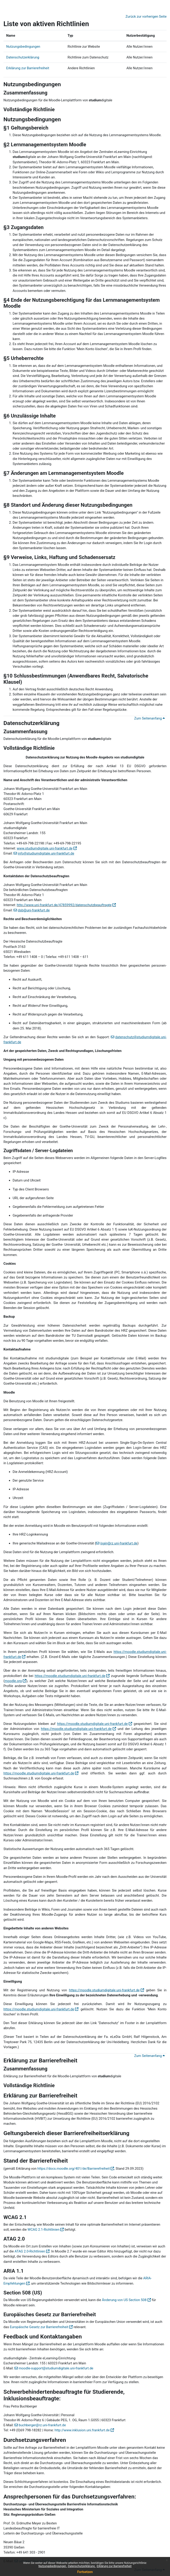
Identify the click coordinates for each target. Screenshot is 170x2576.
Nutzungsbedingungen (53, 2566)
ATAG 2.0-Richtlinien (29, 2251)
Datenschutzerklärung (81, 2566)
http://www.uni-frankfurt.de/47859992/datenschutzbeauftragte (64, 905)
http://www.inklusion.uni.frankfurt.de (82, 2430)
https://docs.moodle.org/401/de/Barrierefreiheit (73, 2168)
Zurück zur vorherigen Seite (146, 16)
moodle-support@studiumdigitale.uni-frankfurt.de (56, 2368)
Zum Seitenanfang (149, 718)
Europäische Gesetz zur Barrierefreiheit (39, 2327)
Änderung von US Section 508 (124, 2300)
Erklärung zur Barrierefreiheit (114, 2566)
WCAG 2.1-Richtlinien (43, 2229)
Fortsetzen (85, 2572)
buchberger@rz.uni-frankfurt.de (42, 2425)
